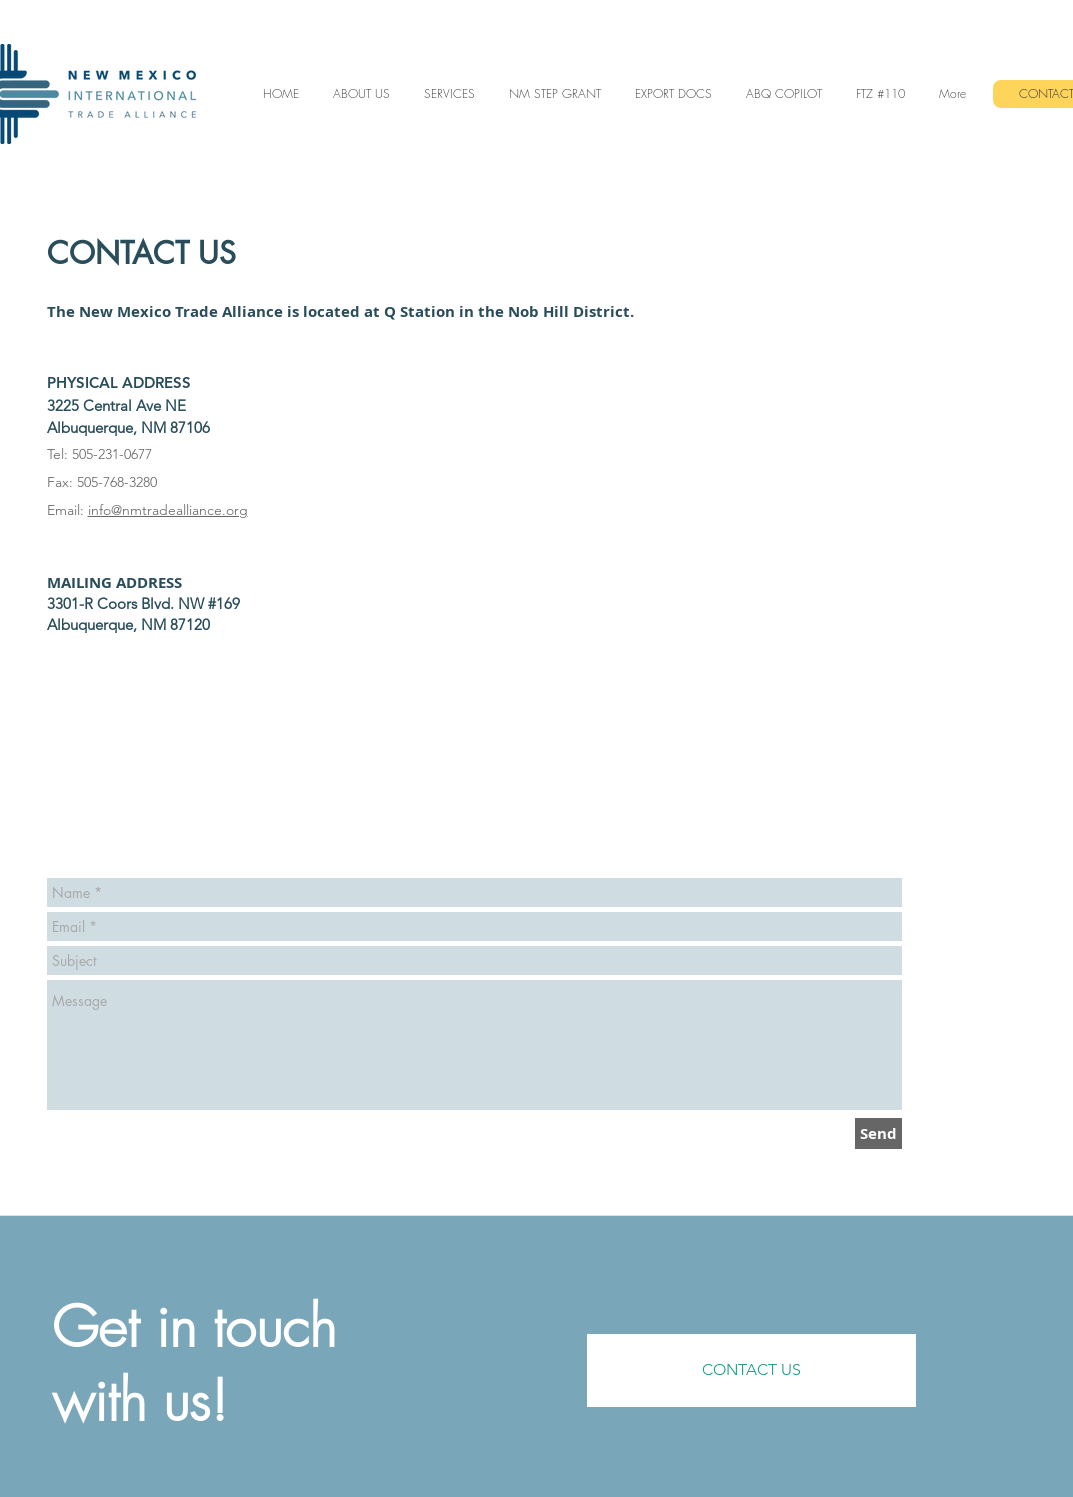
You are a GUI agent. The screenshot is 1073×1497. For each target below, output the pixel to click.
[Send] (878, 1133)
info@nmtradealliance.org (168, 510)
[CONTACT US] (751, 1370)
